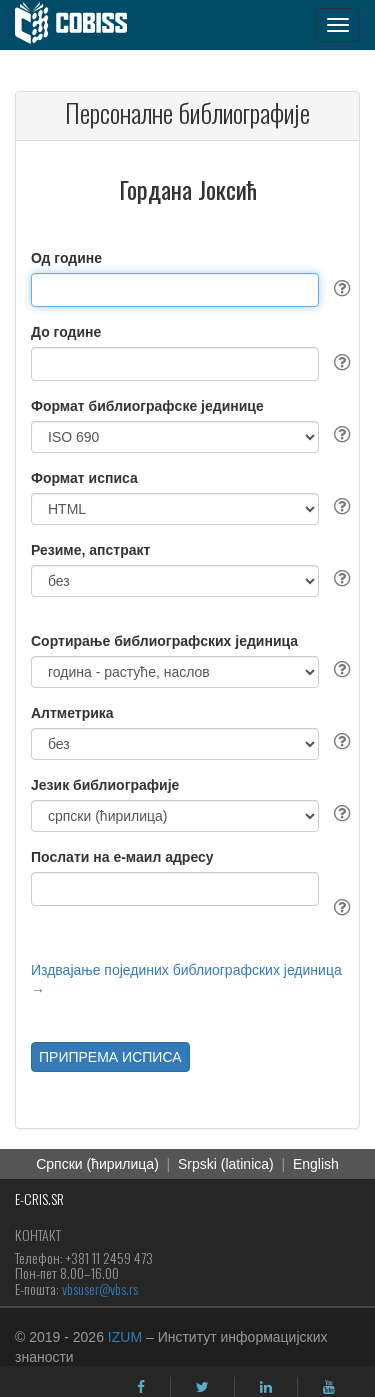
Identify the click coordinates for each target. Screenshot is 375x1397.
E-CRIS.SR (39, 1198)
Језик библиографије (105, 785)
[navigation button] (338, 25)
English (316, 1164)
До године (66, 332)
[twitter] (202, 1387)
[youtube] (329, 1387)
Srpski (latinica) (226, 1164)
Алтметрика (72, 713)
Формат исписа (84, 478)
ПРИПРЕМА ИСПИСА (110, 1057)
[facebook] (141, 1387)
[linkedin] (266, 1387)
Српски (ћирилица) (97, 1164)
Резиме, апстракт (90, 550)
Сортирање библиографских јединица (164, 641)
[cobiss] (81, 25)
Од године (66, 258)
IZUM (125, 1337)
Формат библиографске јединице (147, 406)
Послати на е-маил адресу (122, 857)
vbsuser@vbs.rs (100, 1288)
